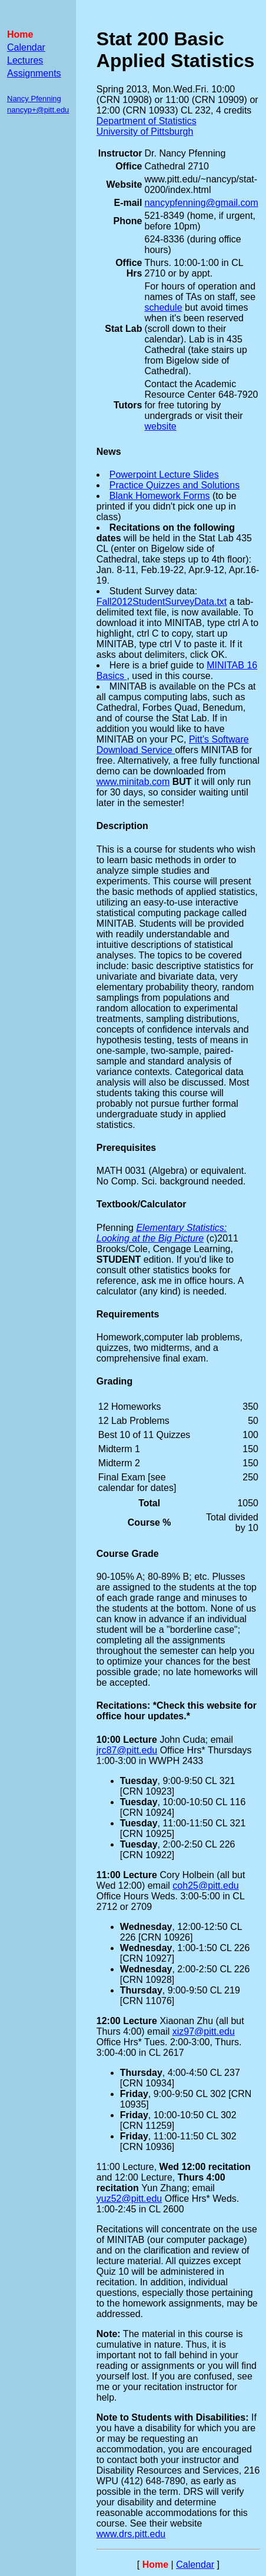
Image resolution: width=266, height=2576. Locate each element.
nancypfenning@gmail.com (201, 203)
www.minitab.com (133, 782)
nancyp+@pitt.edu (38, 109)
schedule (163, 307)
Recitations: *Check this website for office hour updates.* (177, 1710)
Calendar (26, 47)
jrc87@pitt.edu (127, 1750)
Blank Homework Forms (159, 496)
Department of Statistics (147, 121)
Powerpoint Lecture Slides (164, 475)
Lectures (25, 60)
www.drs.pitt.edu (131, 2534)
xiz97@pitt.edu (203, 2031)
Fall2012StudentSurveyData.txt (162, 602)
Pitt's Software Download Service (173, 744)
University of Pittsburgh (145, 132)
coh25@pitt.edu (205, 1886)
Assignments (34, 73)
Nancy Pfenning (34, 98)
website (160, 426)
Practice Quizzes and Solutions (174, 485)
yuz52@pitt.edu (129, 2199)
